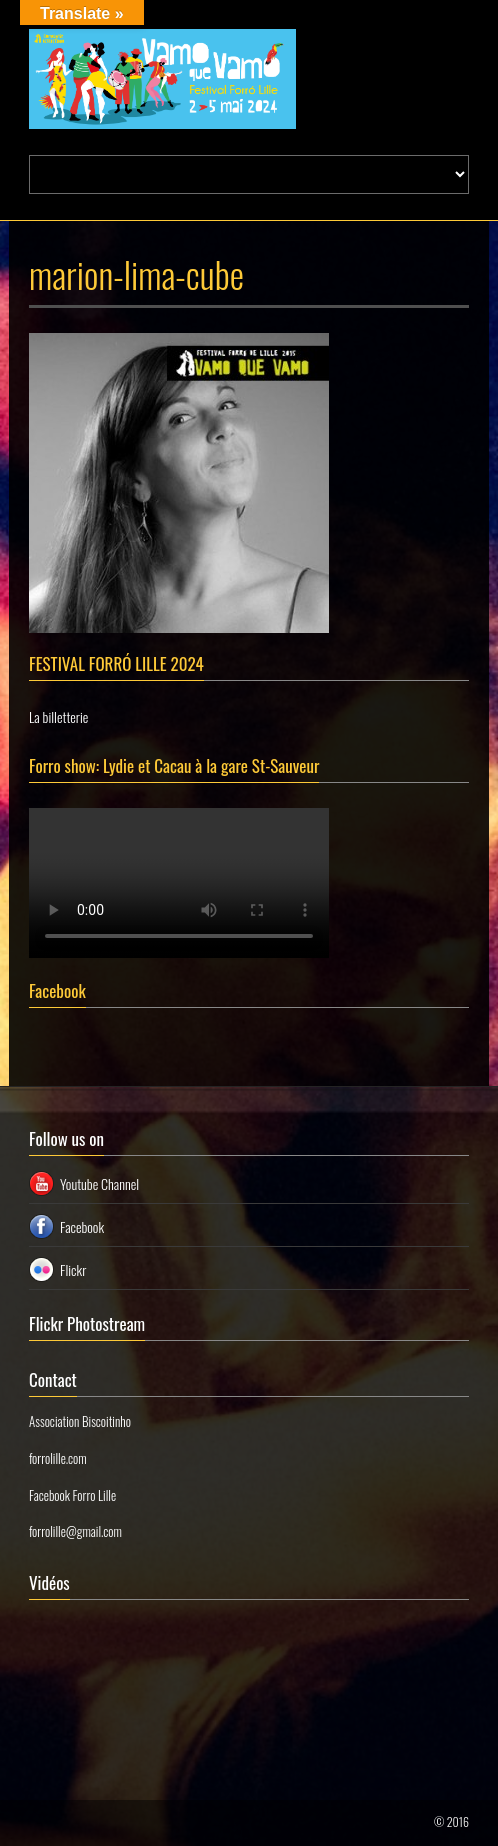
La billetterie (58, 716)
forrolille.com (58, 1458)
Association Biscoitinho (80, 1421)
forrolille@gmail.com (75, 1531)
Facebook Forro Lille (72, 1495)
